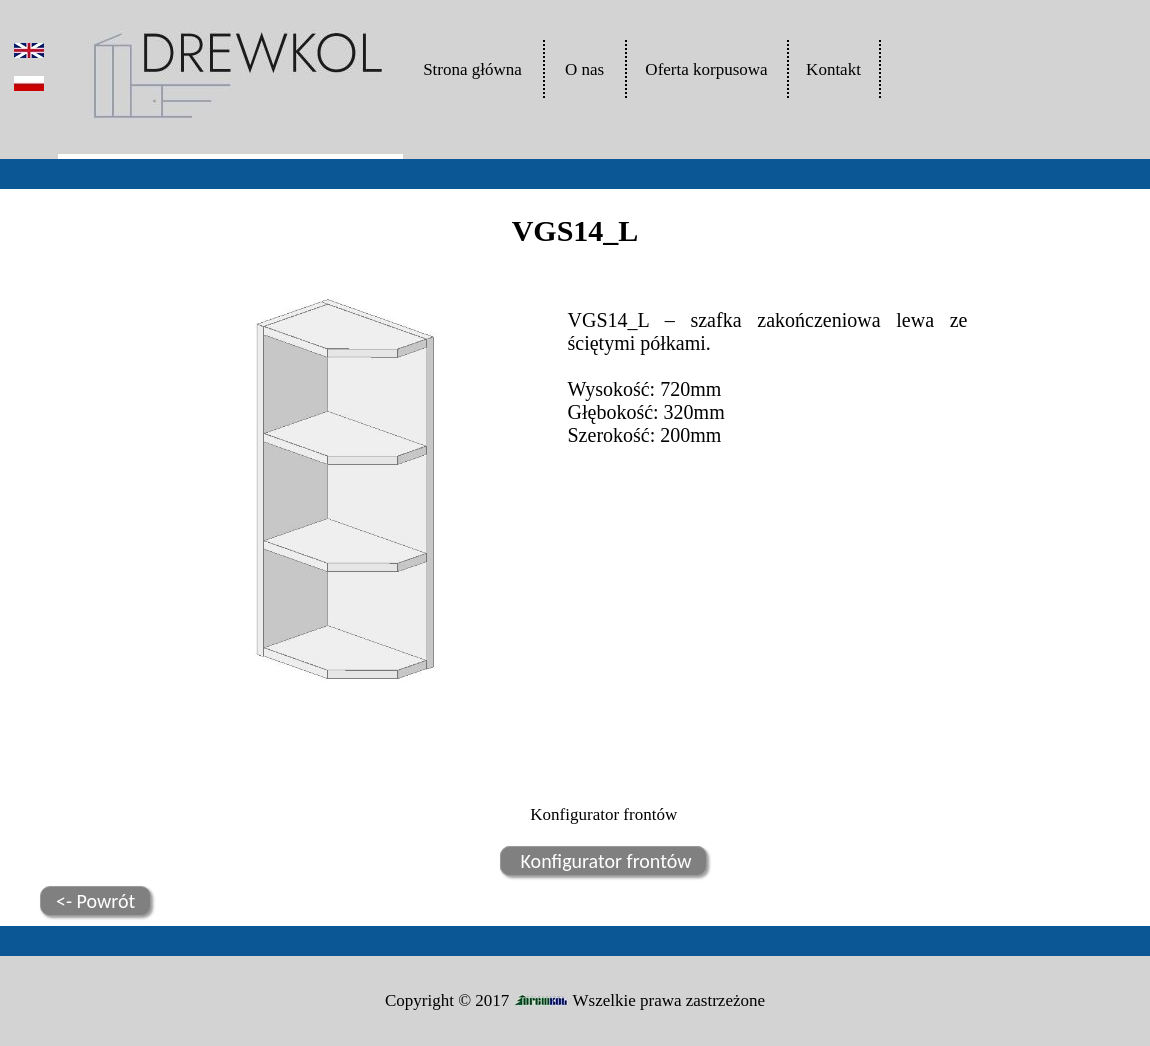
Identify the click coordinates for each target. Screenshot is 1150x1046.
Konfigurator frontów (603, 861)
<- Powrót (95, 901)
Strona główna (472, 69)
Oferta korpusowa (706, 69)
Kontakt (833, 69)
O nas (584, 69)
